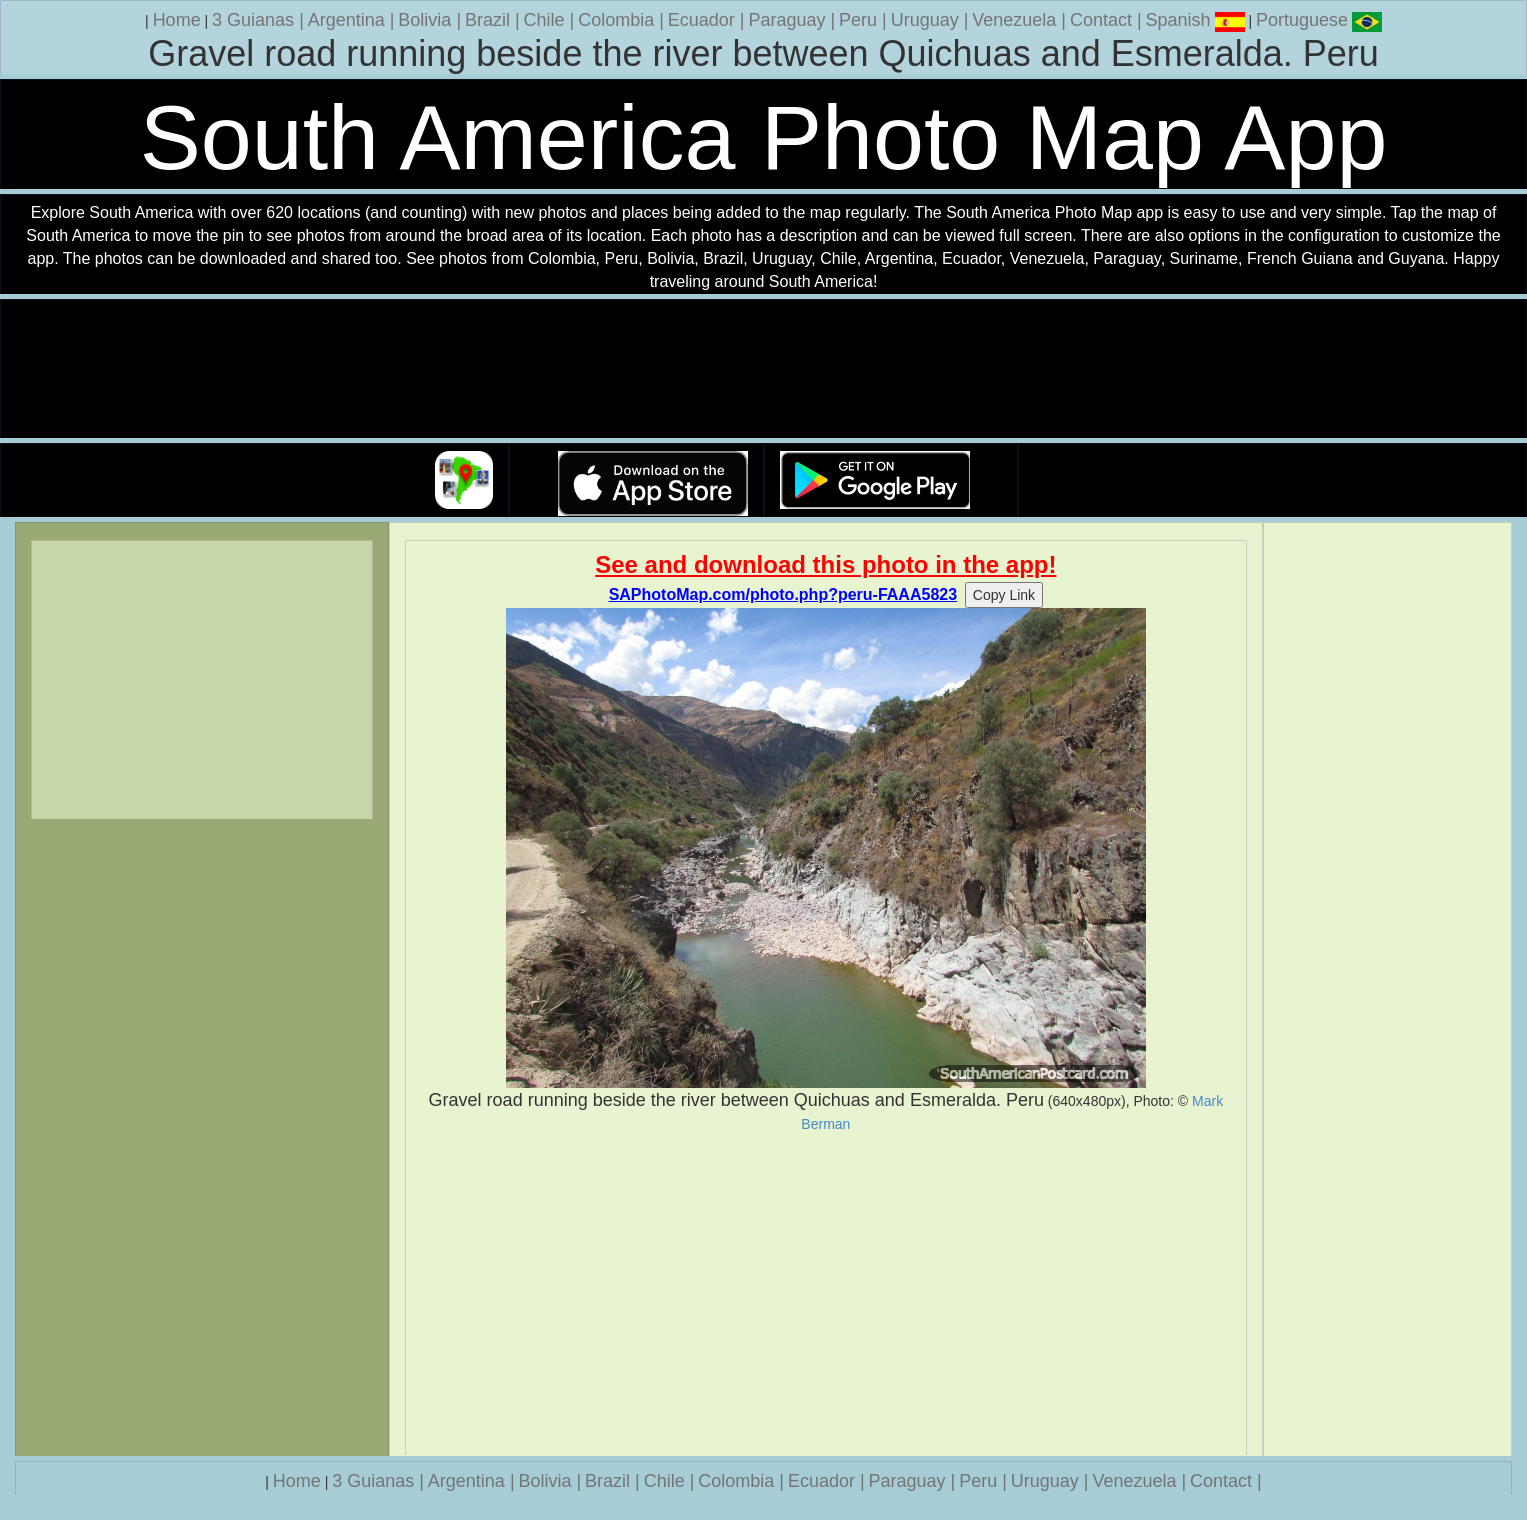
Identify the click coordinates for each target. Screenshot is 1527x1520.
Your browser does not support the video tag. (764, 369)
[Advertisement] (825, 1294)
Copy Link (1004, 595)
